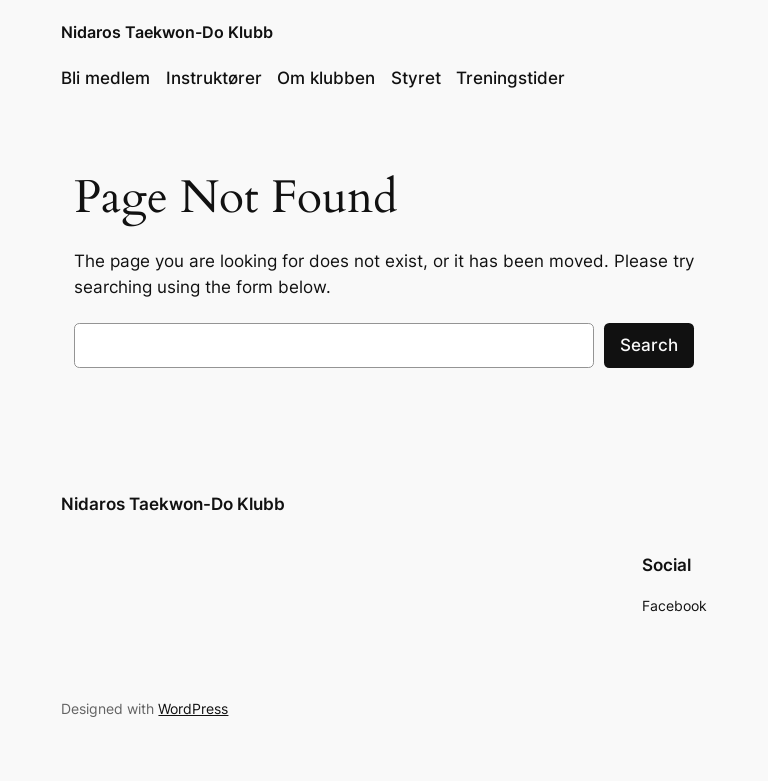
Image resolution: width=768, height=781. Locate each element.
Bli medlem (105, 78)
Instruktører (214, 78)
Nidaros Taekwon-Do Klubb (167, 32)
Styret (416, 78)
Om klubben (326, 78)
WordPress (193, 708)
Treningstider (510, 78)
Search (649, 345)
